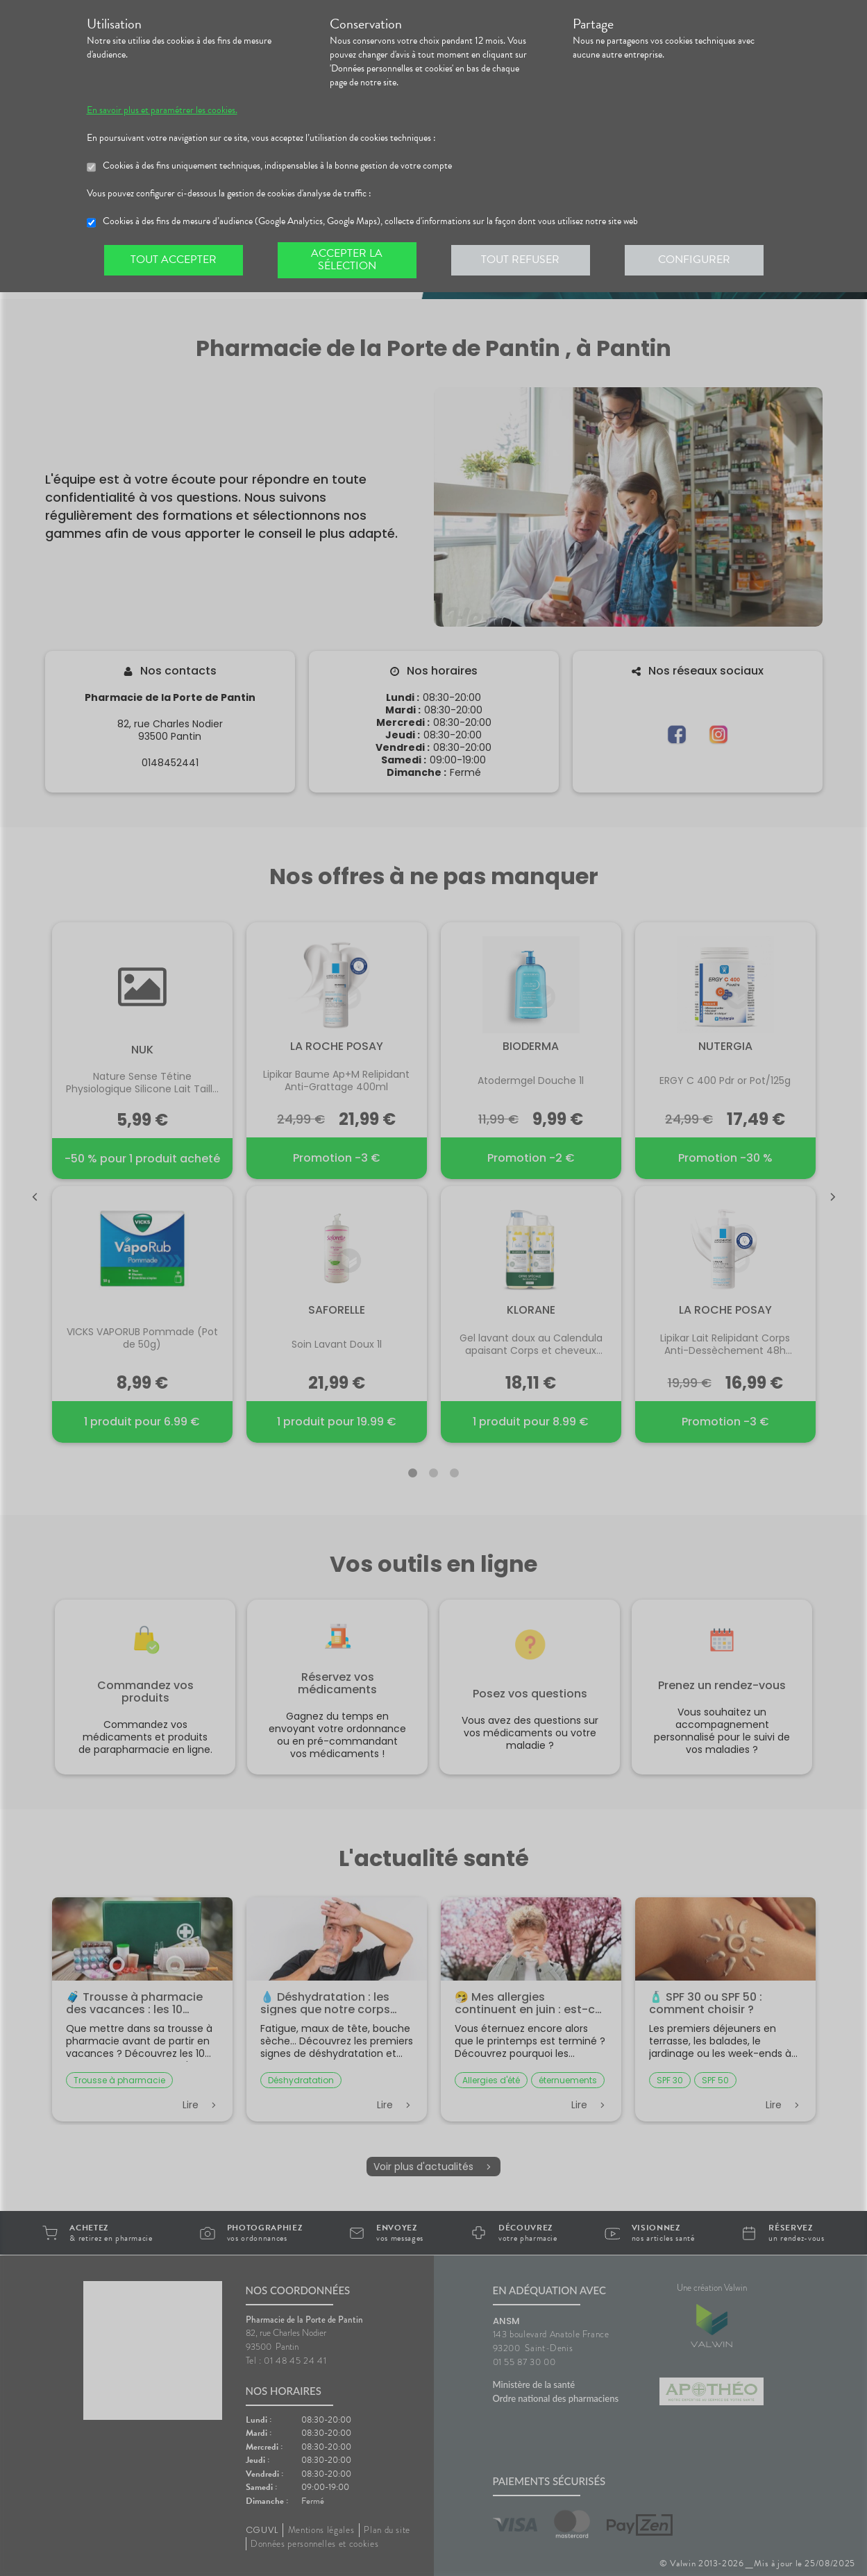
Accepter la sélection (346, 259)
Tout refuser (520, 259)
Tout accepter (174, 259)
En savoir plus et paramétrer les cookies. (162, 110)
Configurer (694, 259)
